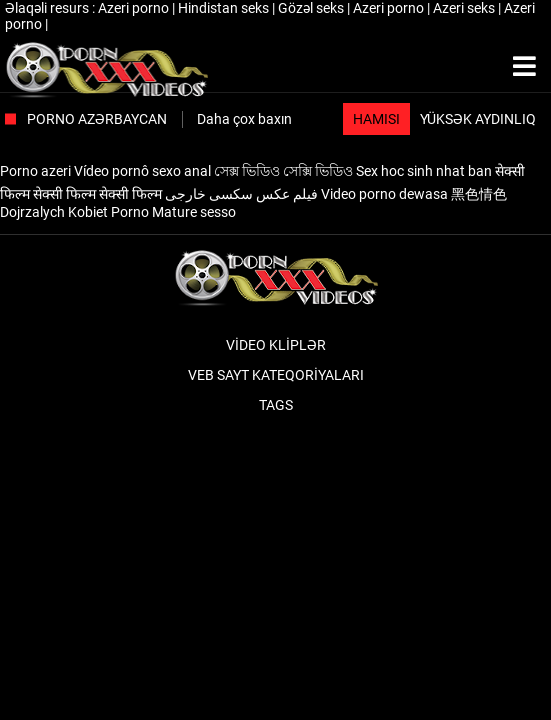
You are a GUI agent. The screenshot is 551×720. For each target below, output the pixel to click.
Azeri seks (465, 8)
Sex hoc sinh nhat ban (424, 171)
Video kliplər (276, 345)
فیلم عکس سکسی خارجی (241, 194)
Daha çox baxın (244, 119)
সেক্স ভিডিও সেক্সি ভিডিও (283, 171)
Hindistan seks (225, 8)
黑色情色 (479, 194)
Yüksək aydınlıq (478, 119)
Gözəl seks (312, 8)
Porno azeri (35, 171)
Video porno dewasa (384, 194)
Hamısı (376, 119)
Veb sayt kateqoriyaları (276, 375)
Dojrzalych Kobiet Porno (74, 212)
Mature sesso (194, 212)
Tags (276, 405)
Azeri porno (135, 8)
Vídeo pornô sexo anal (142, 171)
